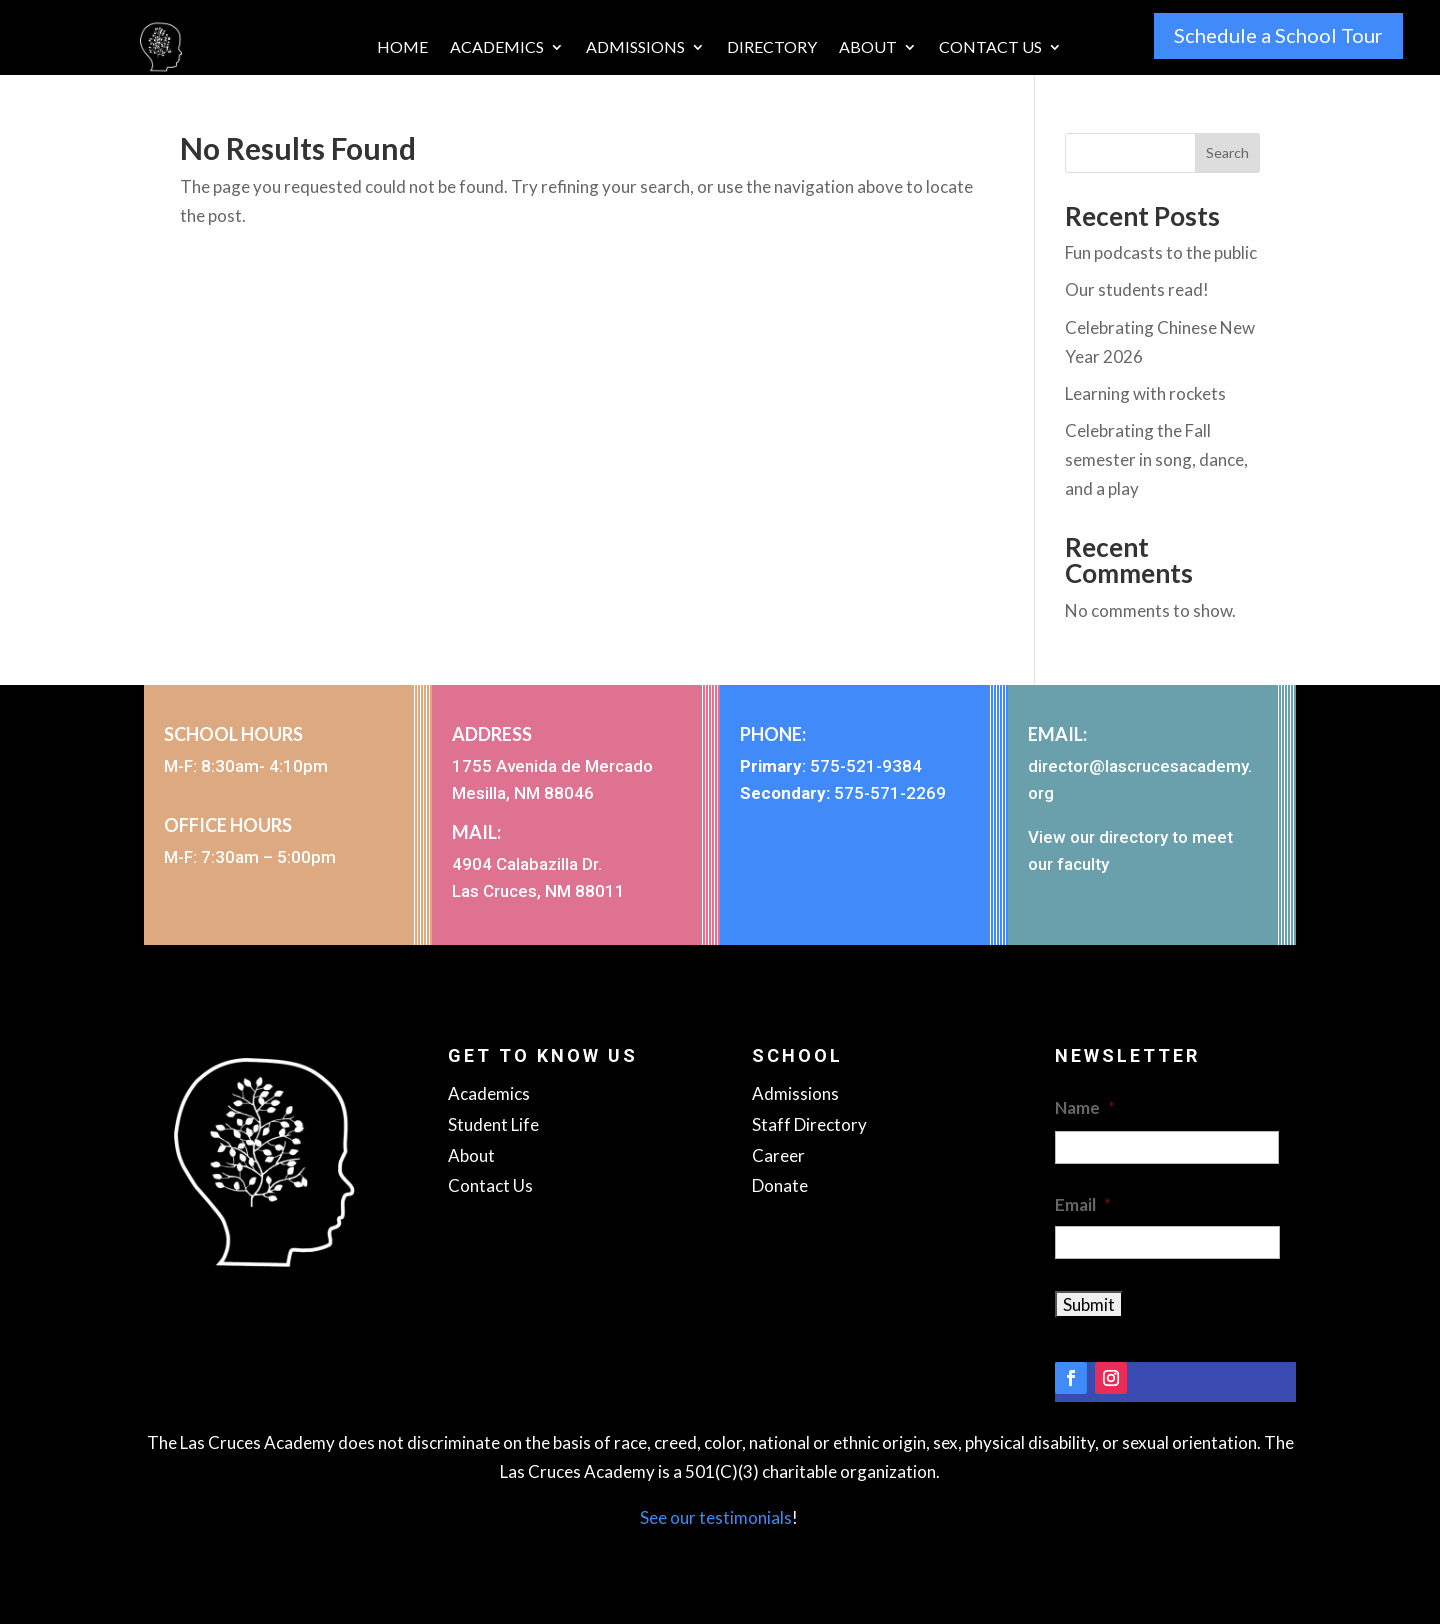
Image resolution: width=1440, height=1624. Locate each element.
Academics (497, 48)
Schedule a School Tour (1278, 36)
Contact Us (990, 48)
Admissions (635, 48)
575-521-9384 (866, 766)
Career (778, 1155)
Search (1227, 152)
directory (1133, 837)
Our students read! (1137, 289)
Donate (780, 1185)
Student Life (493, 1124)
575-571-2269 (890, 793)
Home (402, 48)
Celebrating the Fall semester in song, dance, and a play (1156, 459)
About (868, 48)
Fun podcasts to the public (1161, 252)
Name (1085, 1107)
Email (1083, 1204)
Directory (772, 48)
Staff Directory (809, 1124)
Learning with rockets (1145, 393)
